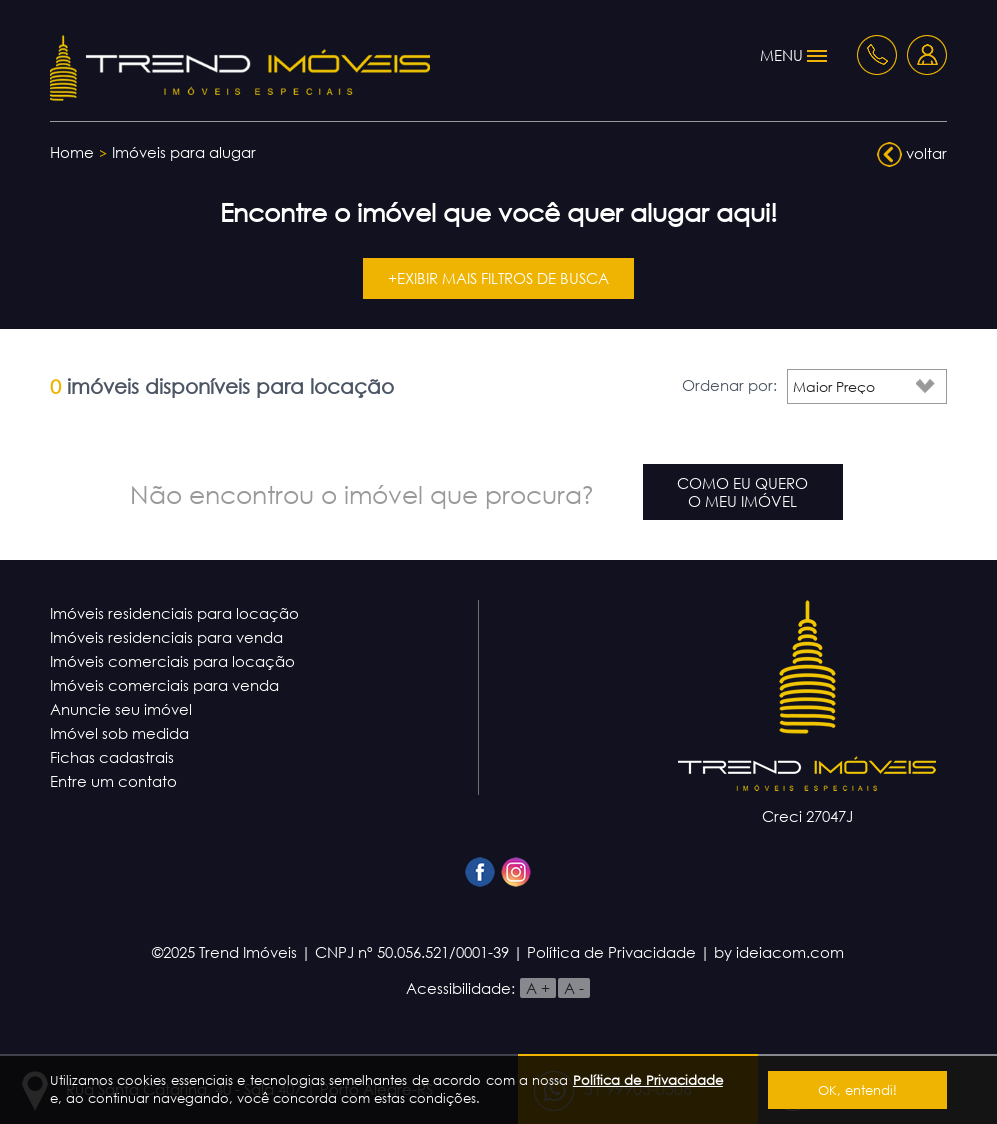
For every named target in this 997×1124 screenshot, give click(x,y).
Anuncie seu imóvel (121, 709)
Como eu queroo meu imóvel (742, 492)
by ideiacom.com (779, 952)
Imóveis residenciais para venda (166, 637)
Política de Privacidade (648, 1080)
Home (72, 152)
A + (538, 988)
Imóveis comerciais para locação (172, 661)
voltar (912, 154)
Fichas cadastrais (112, 757)
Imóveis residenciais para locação (174, 613)
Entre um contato (113, 781)
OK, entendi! (857, 1090)
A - (574, 988)
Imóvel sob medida (119, 733)
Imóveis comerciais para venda (164, 685)
